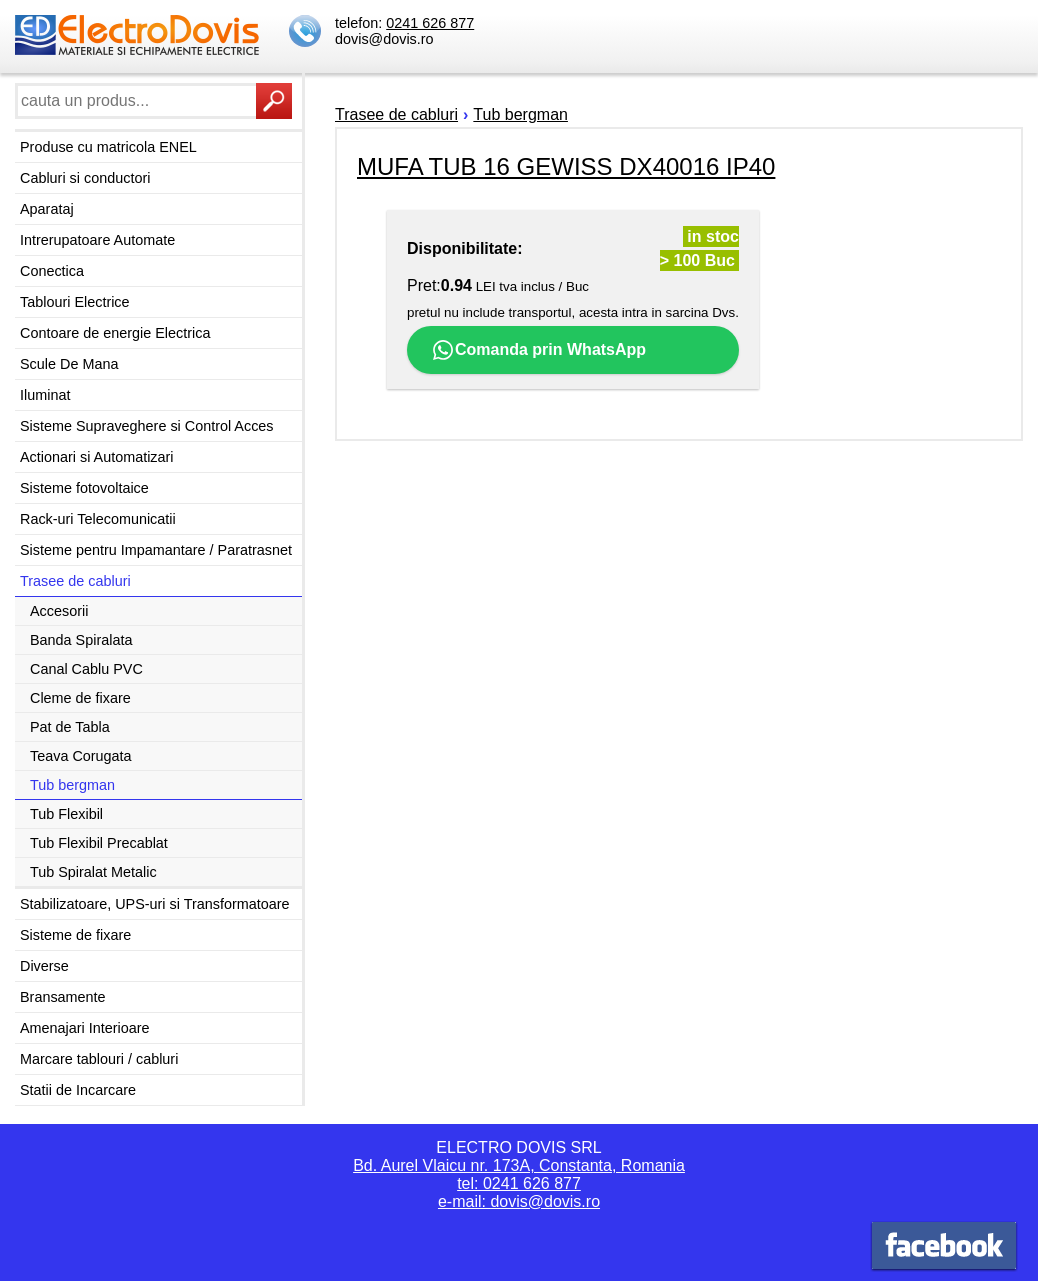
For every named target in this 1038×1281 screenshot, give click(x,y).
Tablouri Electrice (75, 302)
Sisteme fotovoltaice (84, 488)
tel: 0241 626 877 (519, 1183)
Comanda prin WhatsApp (538, 350)
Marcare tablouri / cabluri (99, 1059)
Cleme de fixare (80, 698)
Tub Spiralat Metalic (93, 872)
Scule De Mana (69, 364)
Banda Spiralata (81, 640)
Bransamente (63, 997)
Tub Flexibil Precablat (99, 843)
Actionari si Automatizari (97, 457)
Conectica (52, 271)
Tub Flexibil (66, 814)
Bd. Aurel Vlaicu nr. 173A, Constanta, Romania (519, 1165)
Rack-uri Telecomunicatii (98, 519)
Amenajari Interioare (85, 1028)
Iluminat (45, 395)
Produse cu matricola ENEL (108, 147)
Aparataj (47, 209)
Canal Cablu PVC (86, 669)
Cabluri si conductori (85, 178)
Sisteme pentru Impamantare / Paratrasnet (156, 550)
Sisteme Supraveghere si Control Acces (147, 426)
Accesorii (59, 611)
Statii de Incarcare (78, 1090)
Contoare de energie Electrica (115, 333)
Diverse (44, 966)
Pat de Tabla (70, 727)
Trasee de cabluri (75, 581)
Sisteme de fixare (75, 935)
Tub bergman (72, 785)
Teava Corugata (81, 756)
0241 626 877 (430, 23)
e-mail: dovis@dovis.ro (519, 1201)
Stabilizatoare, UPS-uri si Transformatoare (155, 904)
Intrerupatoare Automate (97, 240)
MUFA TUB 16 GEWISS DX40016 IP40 (566, 166)
